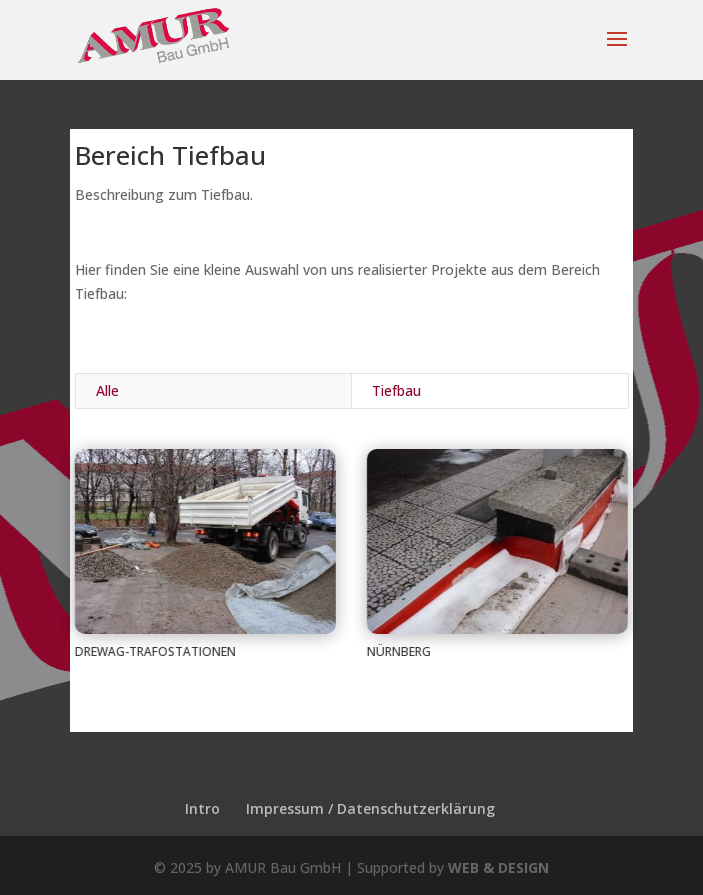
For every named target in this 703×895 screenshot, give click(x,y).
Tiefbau (396, 390)
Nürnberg (398, 651)
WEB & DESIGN (498, 867)
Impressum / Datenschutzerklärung (370, 808)
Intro (202, 808)
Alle (107, 390)
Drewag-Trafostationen (154, 651)
